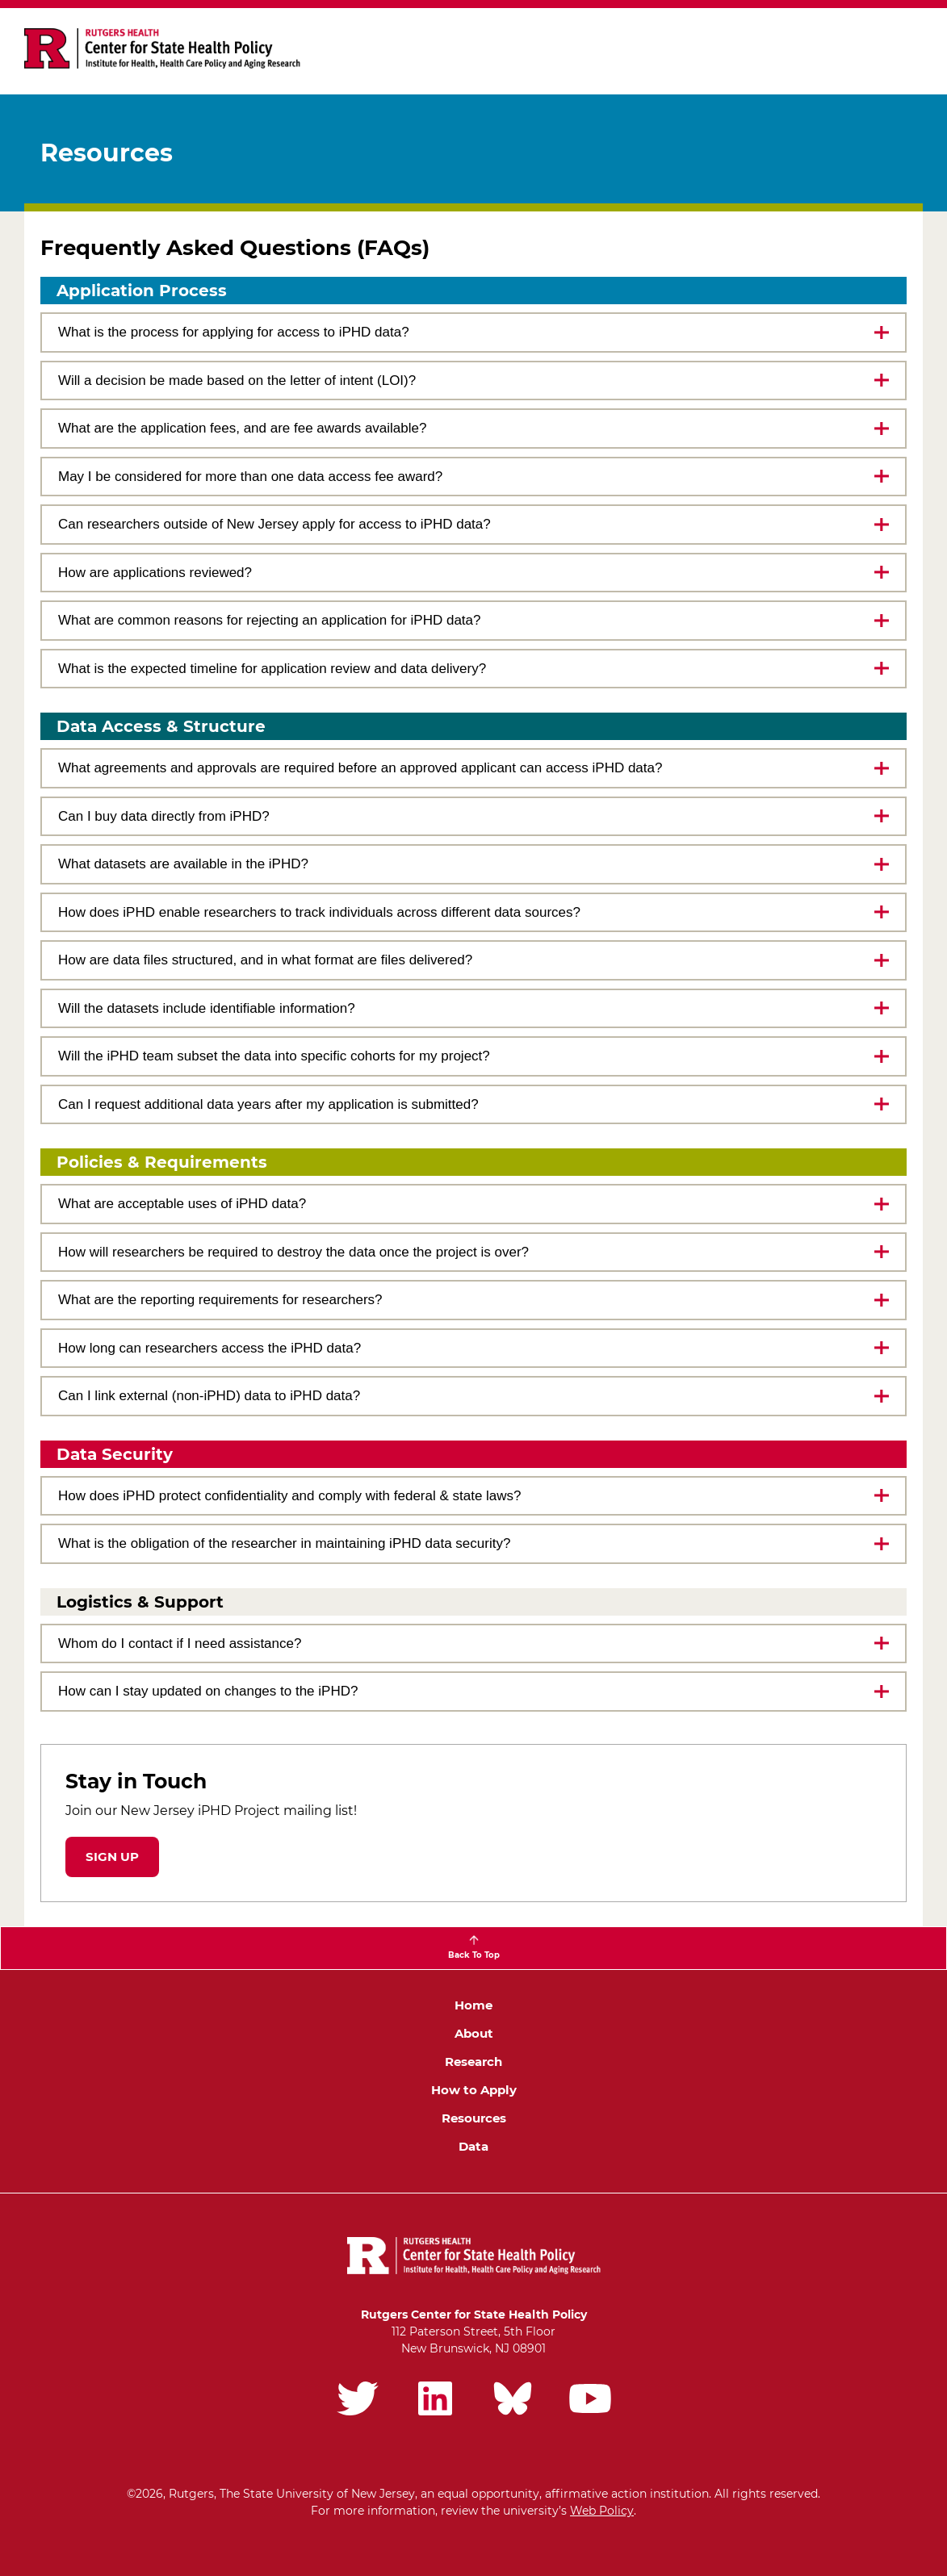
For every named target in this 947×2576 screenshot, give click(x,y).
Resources (474, 2118)
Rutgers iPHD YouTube (590, 2398)
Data (473, 2146)
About (474, 2033)
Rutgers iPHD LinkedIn (435, 2398)
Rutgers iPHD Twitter (358, 2398)
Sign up (112, 1856)
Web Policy (602, 2510)
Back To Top (474, 1955)
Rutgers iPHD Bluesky (513, 2398)
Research (473, 2061)
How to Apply (474, 2089)
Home (473, 2005)
